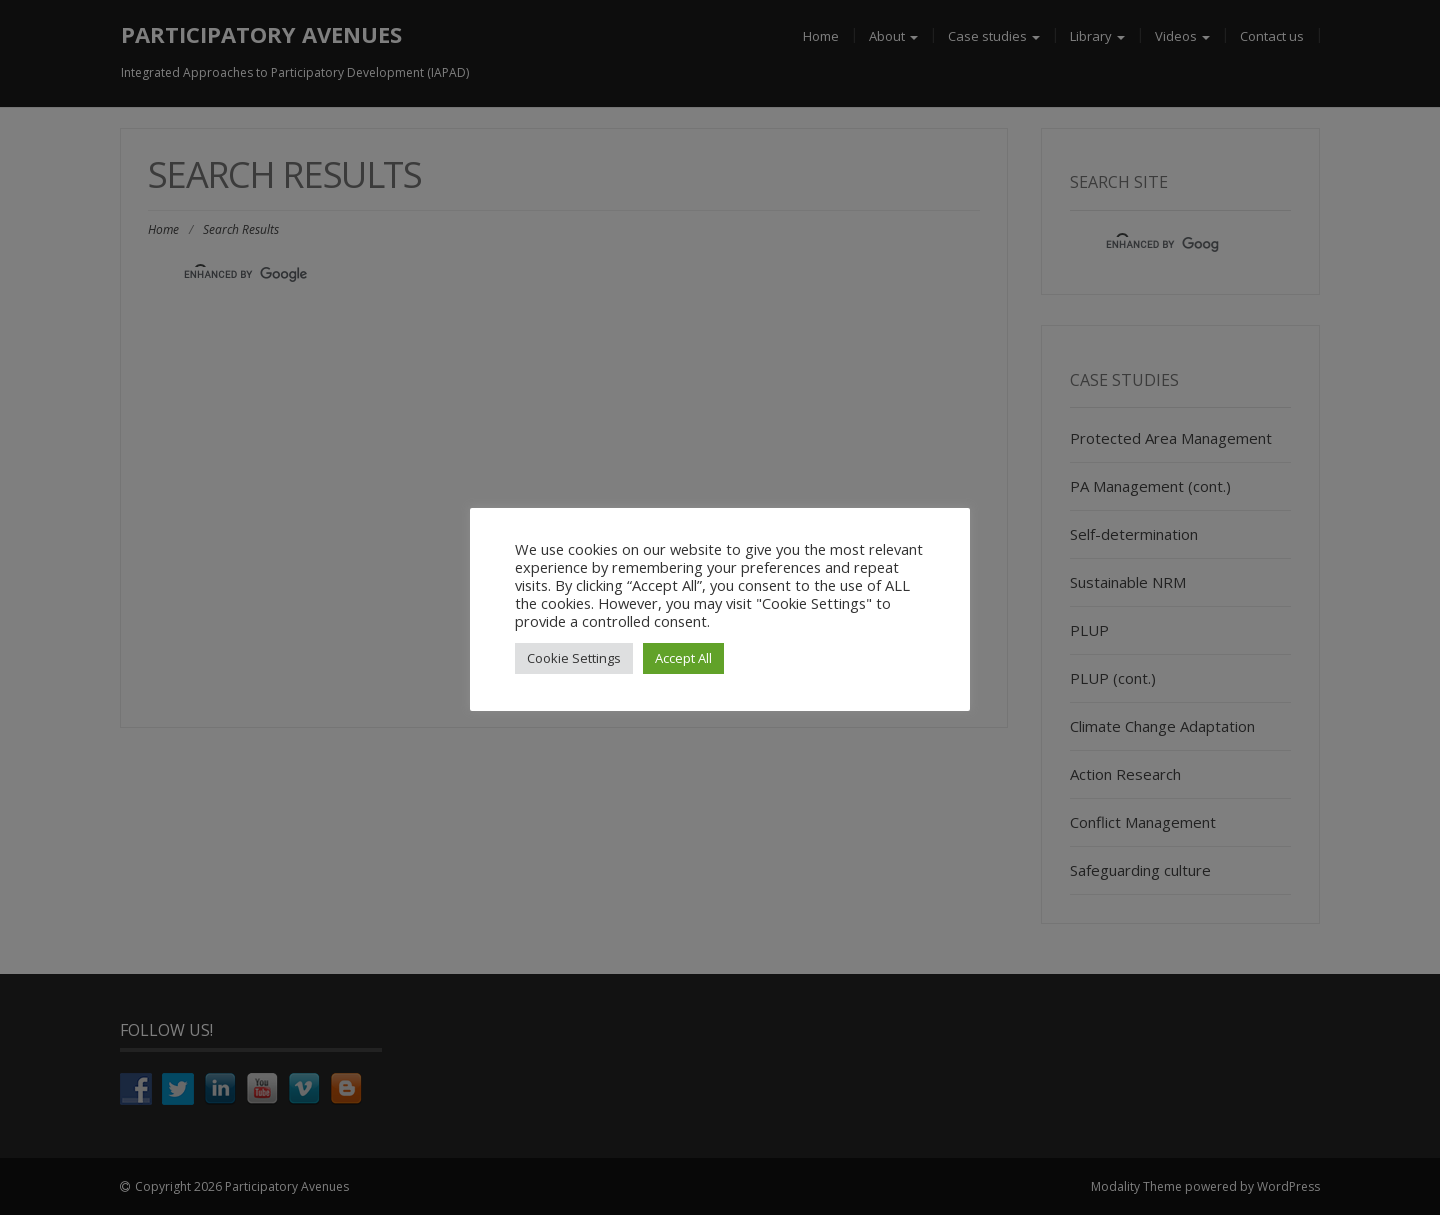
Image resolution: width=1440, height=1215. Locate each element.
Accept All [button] (683, 658)
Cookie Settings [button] (574, 658)
